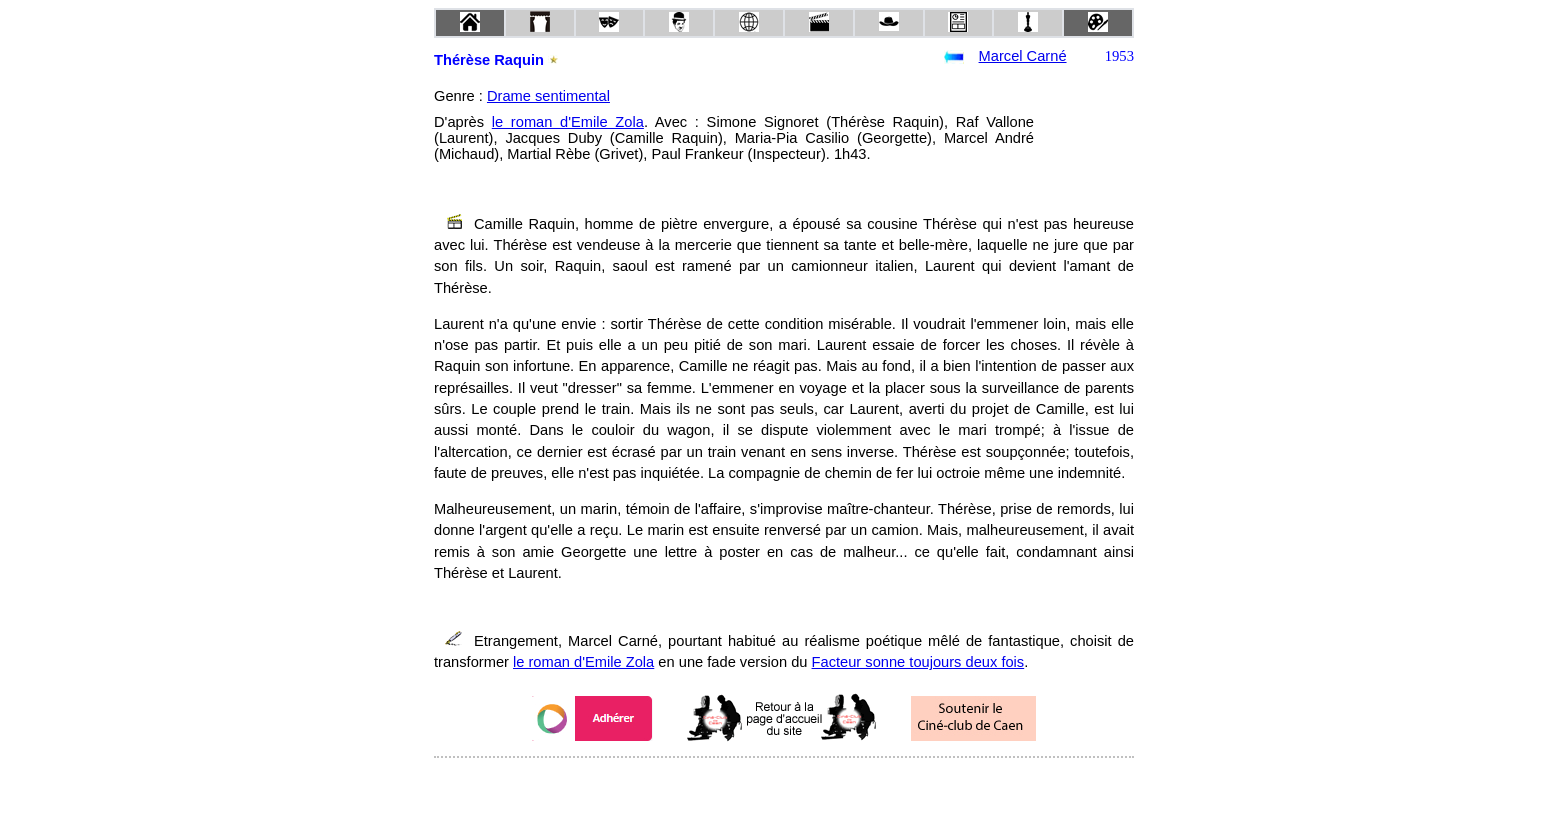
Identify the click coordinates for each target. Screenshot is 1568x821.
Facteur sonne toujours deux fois (918, 662)
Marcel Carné (1023, 56)
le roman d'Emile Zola (568, 122)
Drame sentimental (548, 96)
